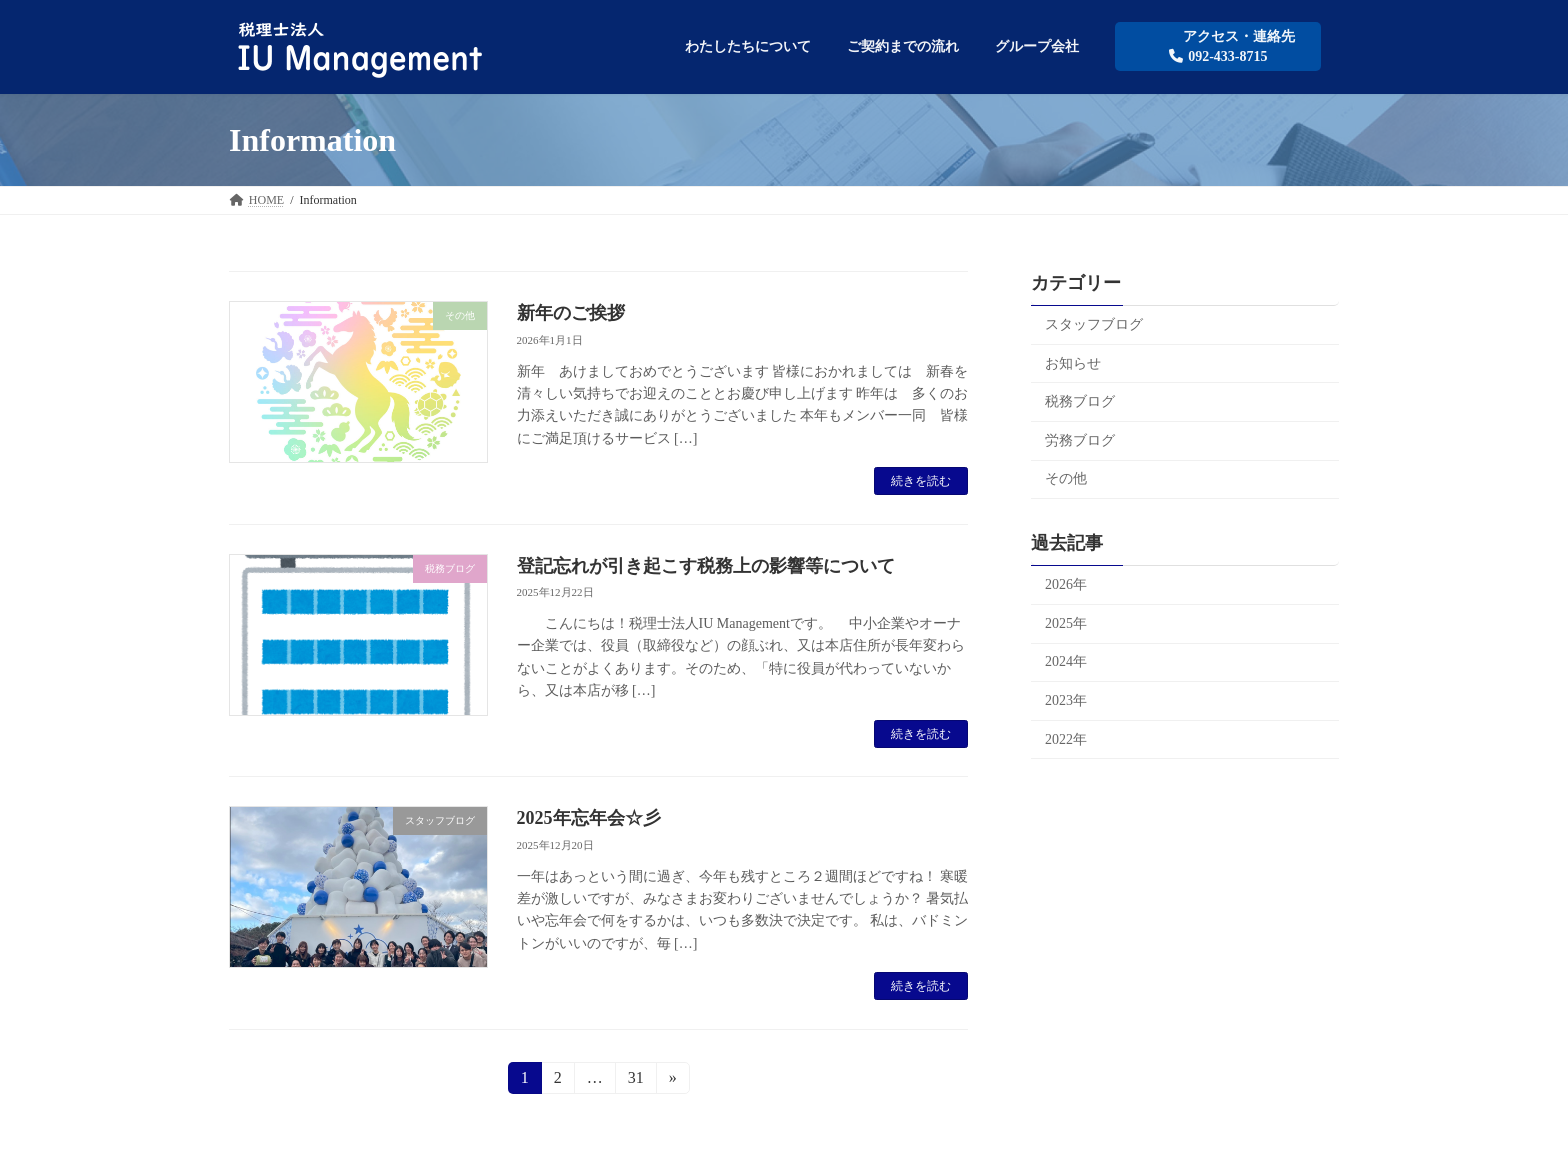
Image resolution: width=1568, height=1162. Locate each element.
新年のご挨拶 (571, 313)
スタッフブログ (1094, 324)
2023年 (1066, 700)
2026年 (1066, 585)
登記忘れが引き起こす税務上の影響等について (706, 566)
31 (635, 1081)
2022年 (1066, 739)
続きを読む (921, 481)
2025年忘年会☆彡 (589, 818)
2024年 (1066, 662)
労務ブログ (1080, 440)
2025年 (1066, 623)
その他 (1066, 479)
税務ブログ (1080, 402)
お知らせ (1073, 363)
